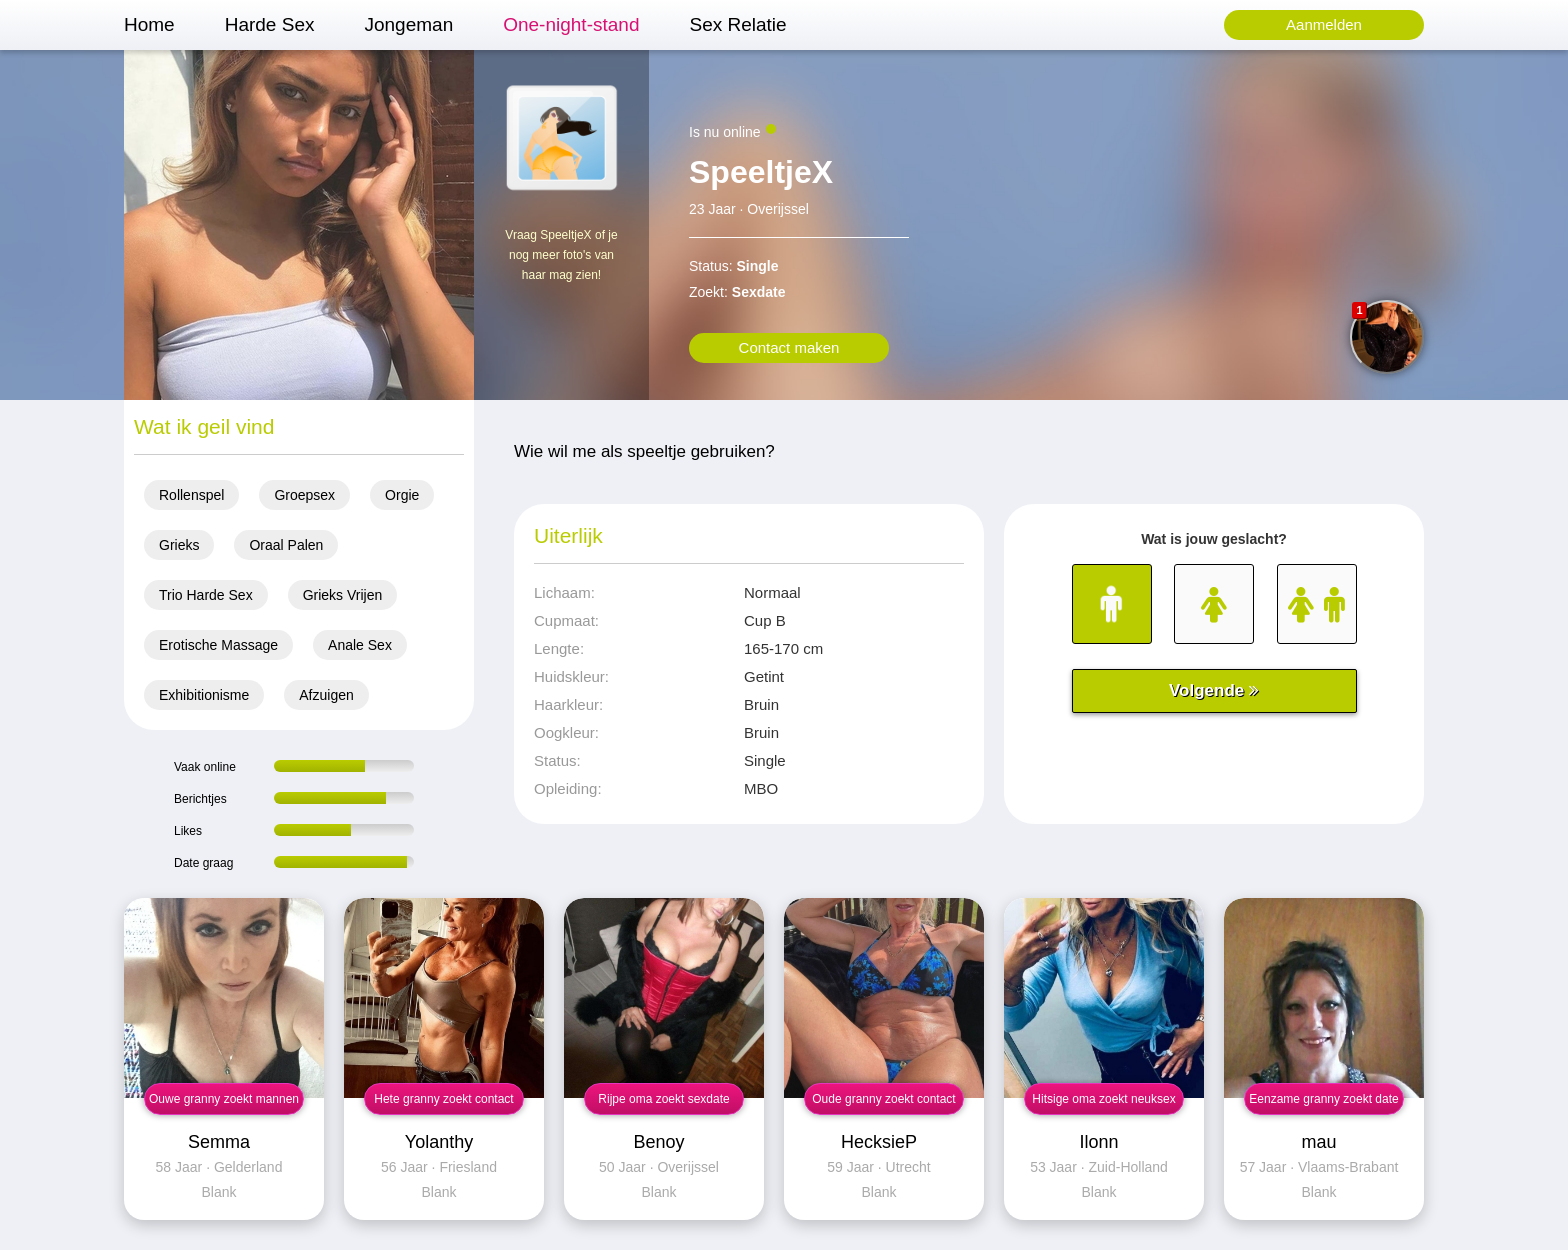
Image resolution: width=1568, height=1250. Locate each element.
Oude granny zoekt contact (883, 1099)
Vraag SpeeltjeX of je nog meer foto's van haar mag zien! (561, 255)
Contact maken (789, 347)
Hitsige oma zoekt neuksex (1103, 1099)
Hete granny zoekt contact (443, 1099)
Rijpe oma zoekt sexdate (663, 1099)
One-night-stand (571, 24)
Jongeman (408, 24)
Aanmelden (1324, 24)
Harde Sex (270, 24)
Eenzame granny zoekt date (1323, 1099)
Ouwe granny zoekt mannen (224, 1099)
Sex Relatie (737, 24)
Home (149, 24)
